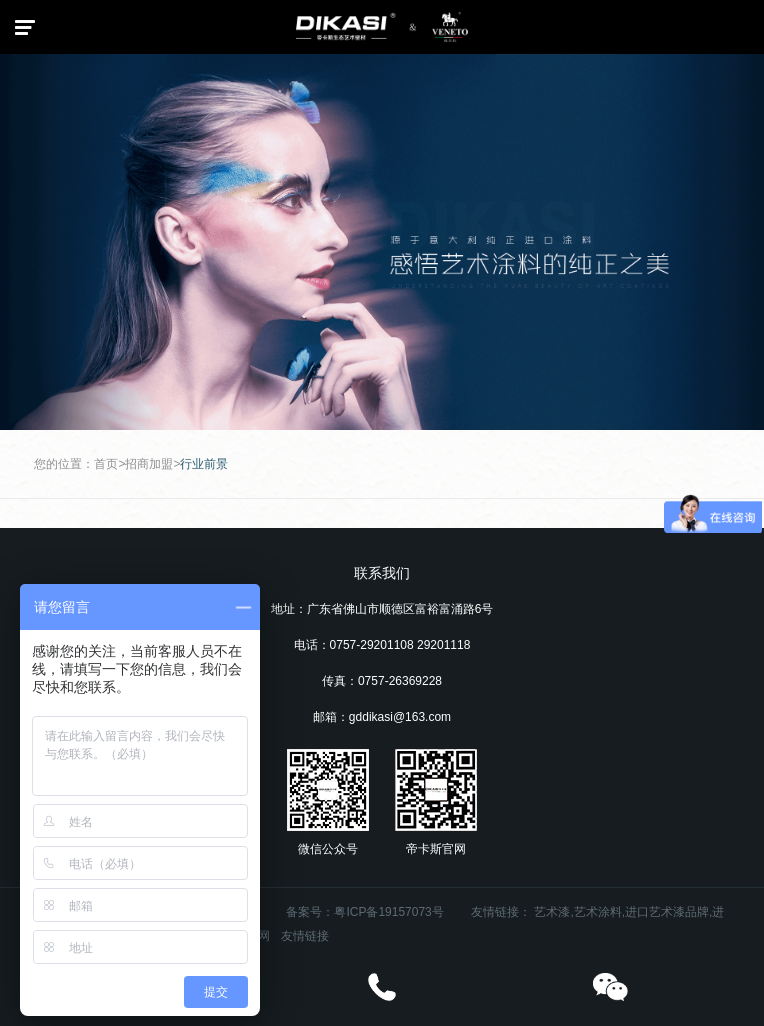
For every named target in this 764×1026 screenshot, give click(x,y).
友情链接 (305, 936)
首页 (106, 464)
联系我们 (382, 573)
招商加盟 (149, 464)
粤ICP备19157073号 (388, 912)
